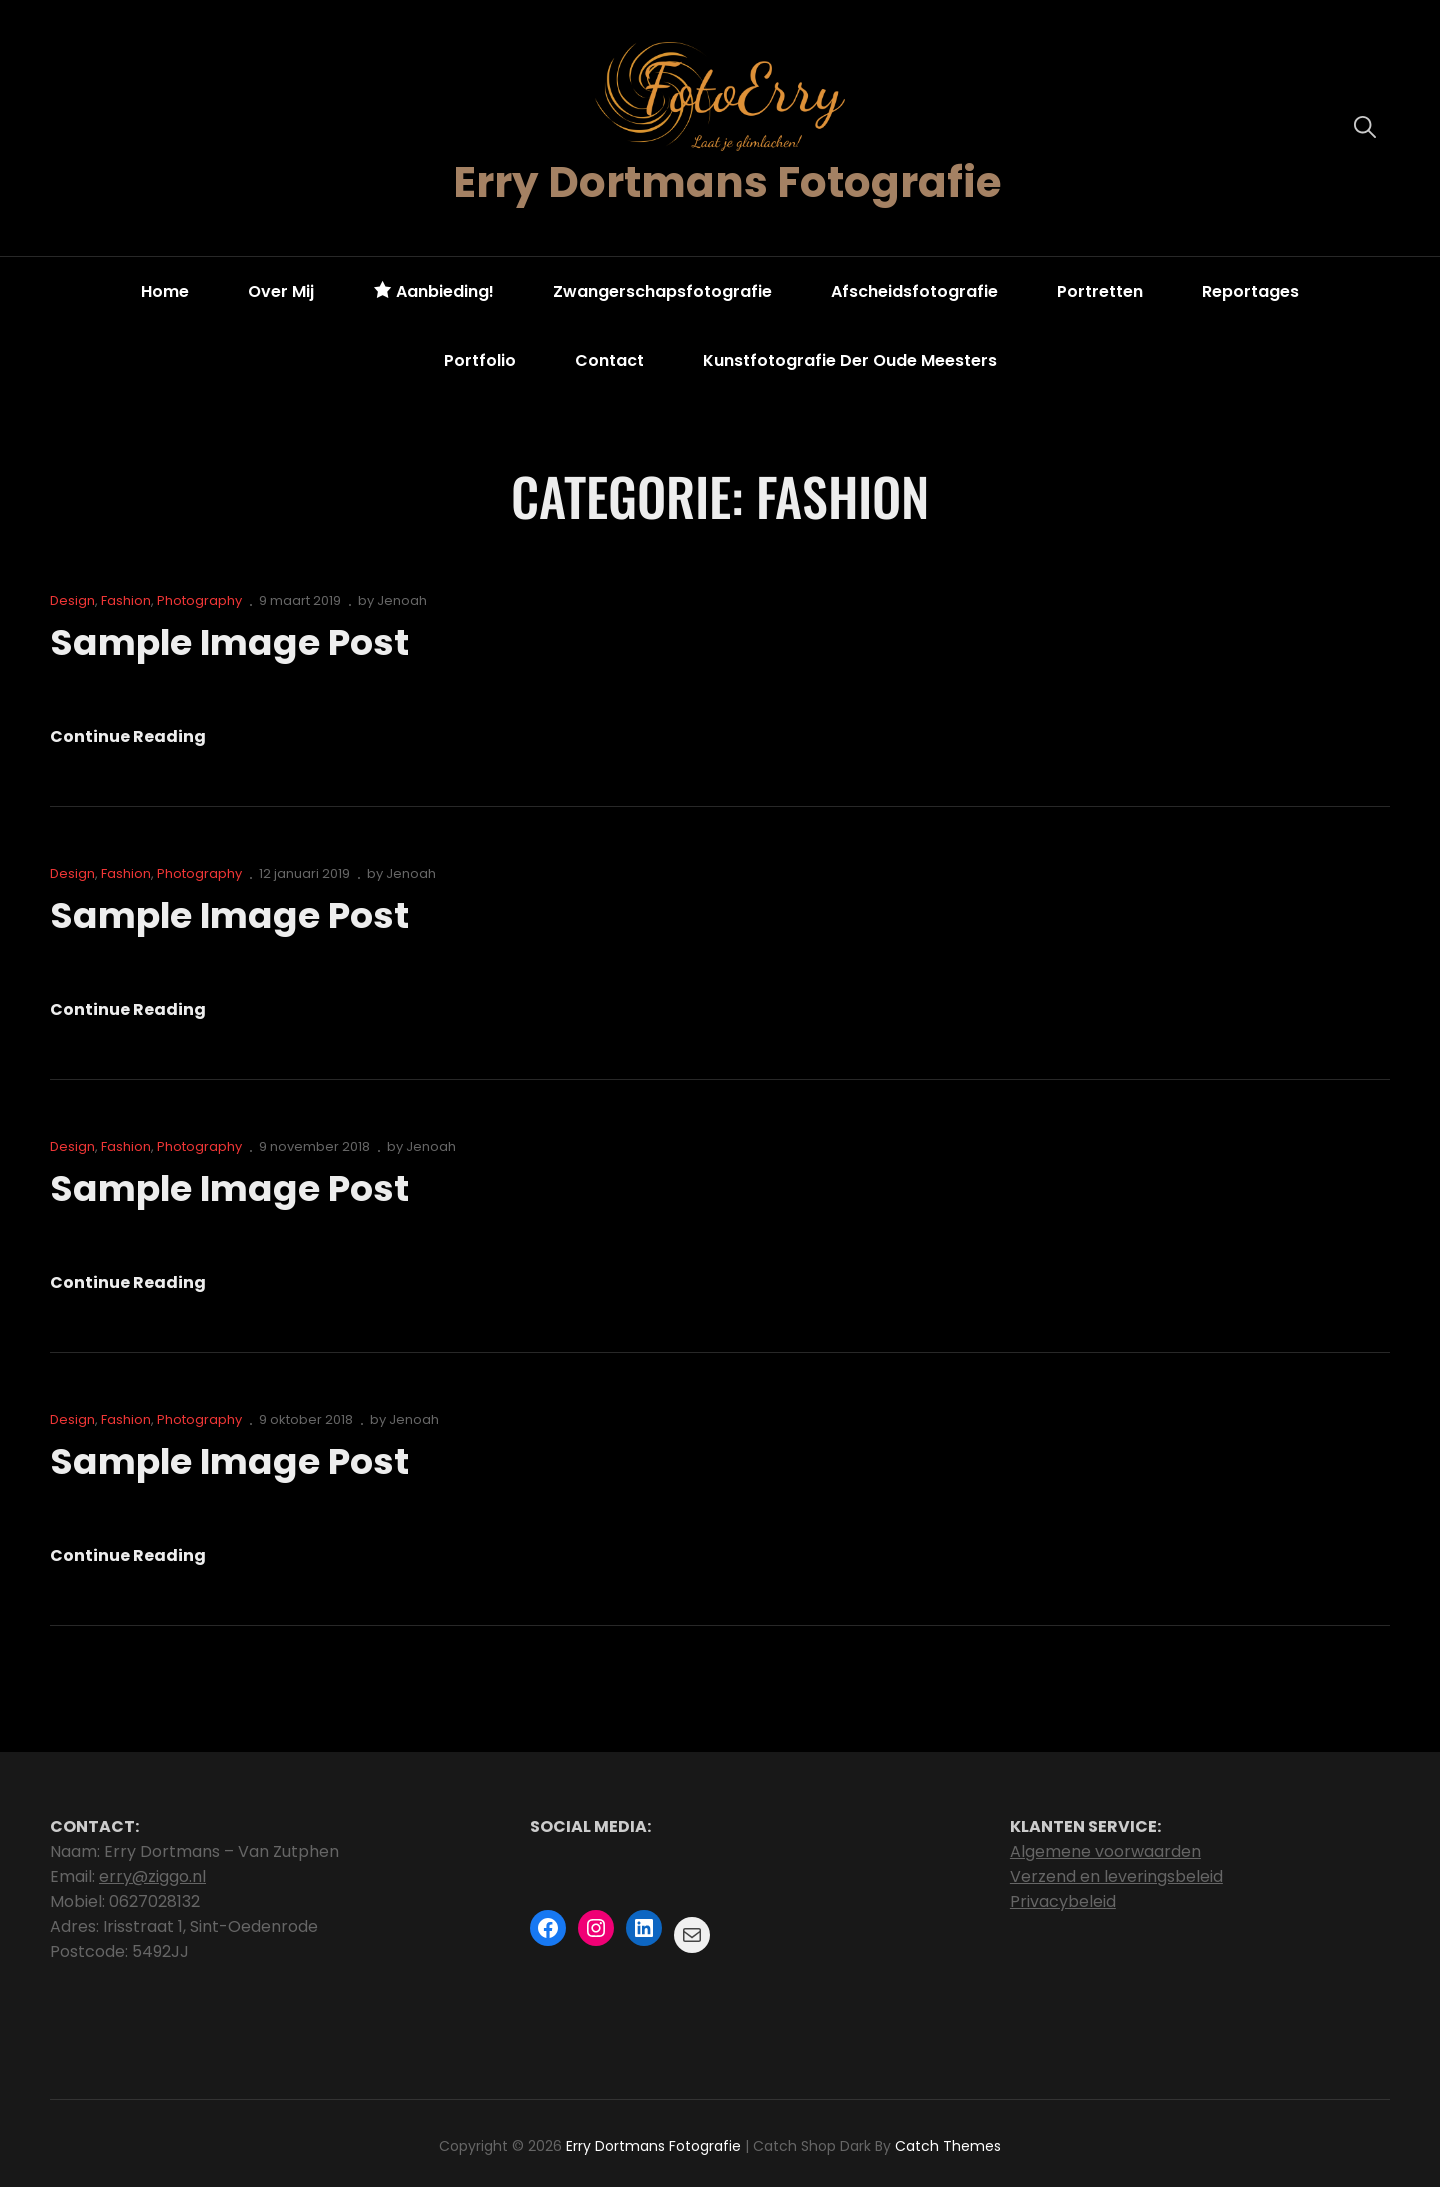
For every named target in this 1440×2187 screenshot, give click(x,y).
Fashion (126, 600)
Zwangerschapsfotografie (662, 291)
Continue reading (128, 737)
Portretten (1100, 291)
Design (72, 600)
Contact (609, 360)
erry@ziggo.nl (152, 1876)
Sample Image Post (229, 642)
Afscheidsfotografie (914, 291)
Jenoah (402, 600)
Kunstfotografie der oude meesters (850, 360)
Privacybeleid (1063, 1901)
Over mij (281, 291)
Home (165, 291)
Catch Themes (948, 2146)
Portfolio (480, 360)
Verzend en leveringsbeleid (1116, 1876)
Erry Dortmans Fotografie (727, 182)
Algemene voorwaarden (1105, 1851)
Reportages (1250, 291)
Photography (199, 600)
